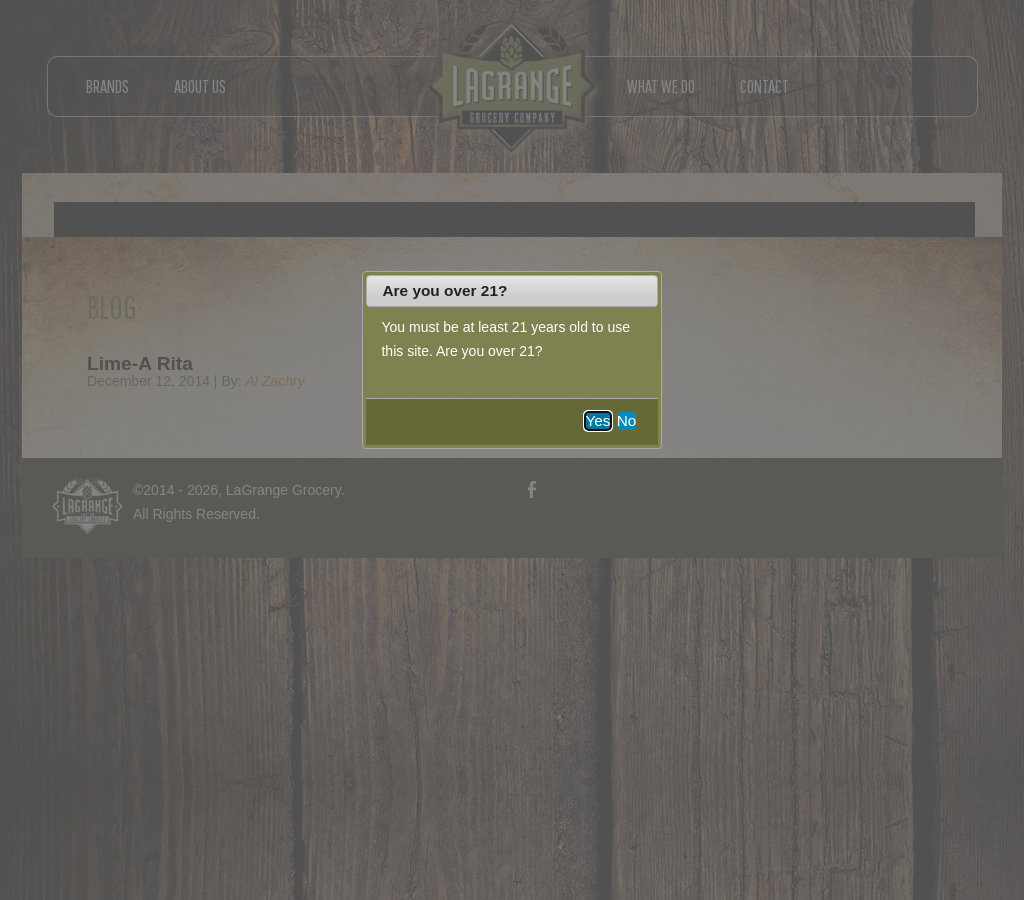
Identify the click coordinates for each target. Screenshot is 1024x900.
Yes (597, 420)
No (627, 420)
